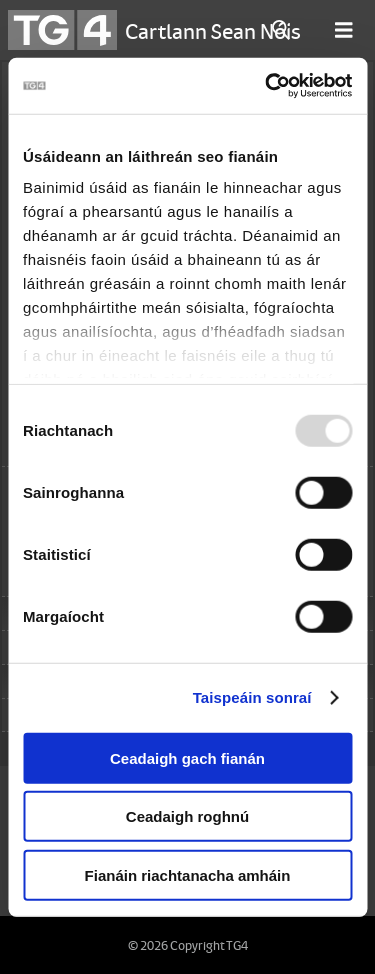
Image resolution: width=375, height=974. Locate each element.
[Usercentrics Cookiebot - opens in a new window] (267, 86)
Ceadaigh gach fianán (187, 757)
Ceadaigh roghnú (187, 816)
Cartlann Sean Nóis (213, 30)
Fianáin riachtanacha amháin (188, 874)
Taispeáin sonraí (252, 697)
